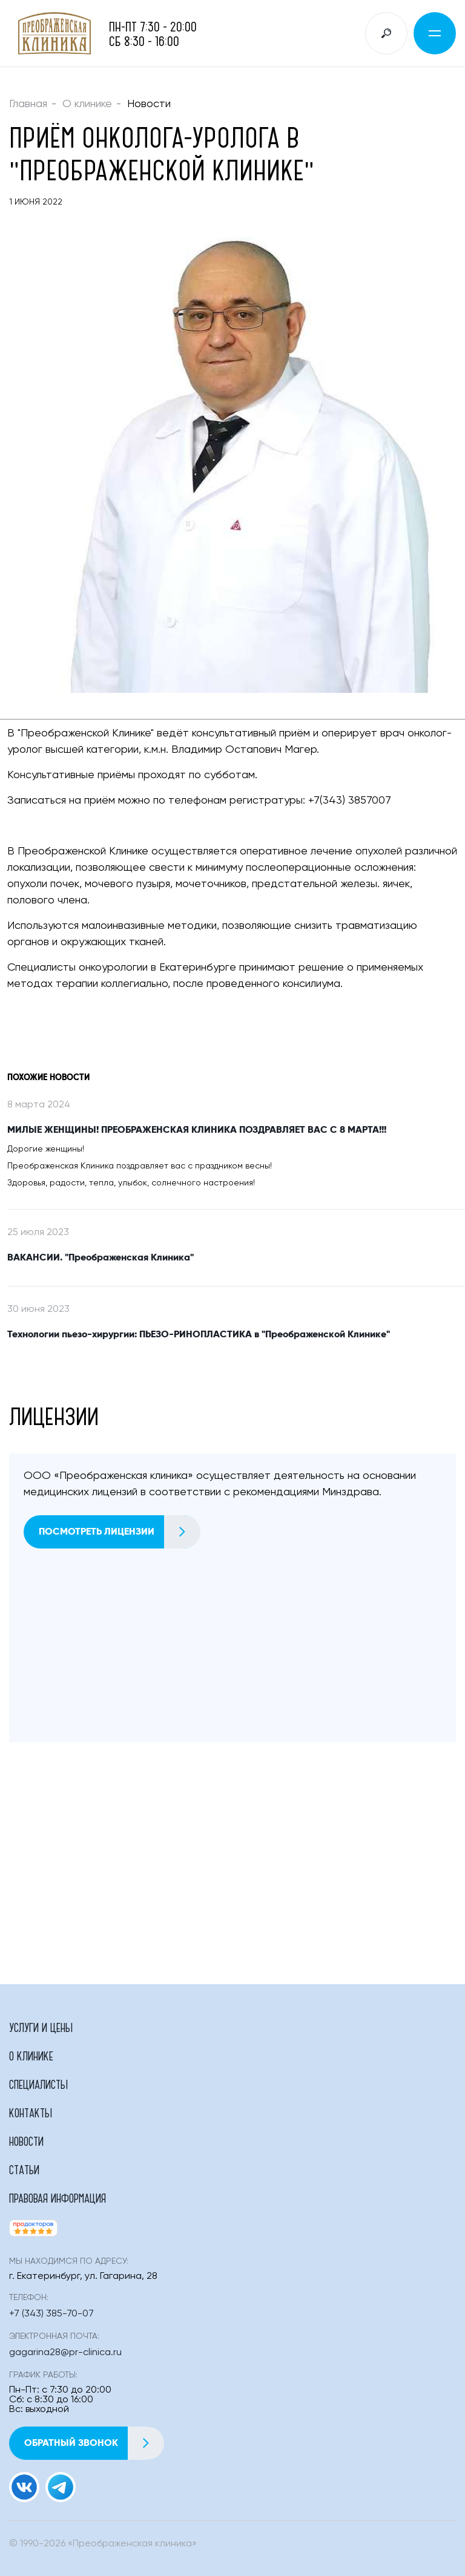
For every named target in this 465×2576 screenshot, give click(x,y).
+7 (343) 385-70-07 (51, 2314)
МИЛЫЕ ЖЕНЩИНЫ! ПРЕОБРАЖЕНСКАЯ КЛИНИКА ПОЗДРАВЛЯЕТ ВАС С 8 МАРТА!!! (196, 1130)
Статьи (24, 2169)
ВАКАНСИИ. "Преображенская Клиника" (100, 1257)
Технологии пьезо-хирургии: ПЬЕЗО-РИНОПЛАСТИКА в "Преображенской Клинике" (198, 1334)
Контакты (30, 2112)
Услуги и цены (41, 2027)
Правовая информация (57, 2197)
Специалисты (38, 2084)
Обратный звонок (93, 2443)
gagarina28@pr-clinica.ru (65, 2353)
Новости (26, 2140)
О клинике (87, 104)
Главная (28, 104)
